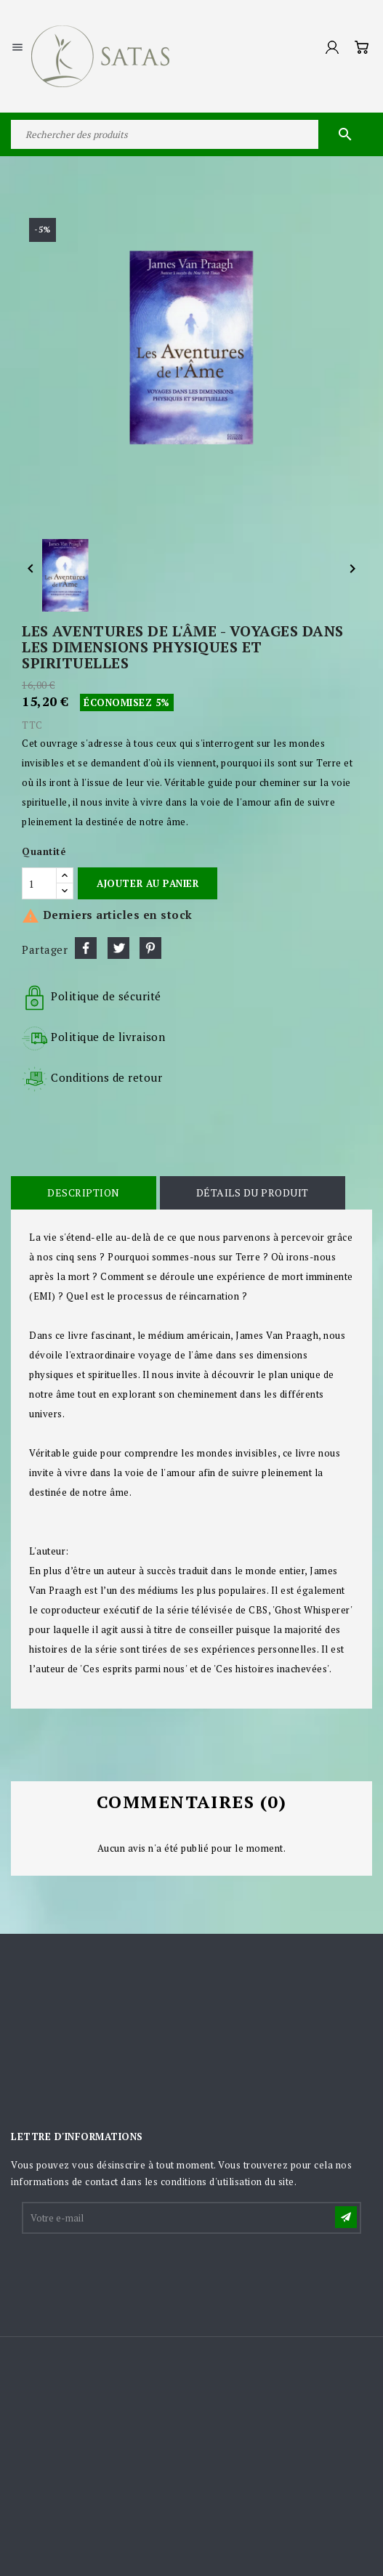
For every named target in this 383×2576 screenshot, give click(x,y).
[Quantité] (39, 883)
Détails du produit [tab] (252, 1192)
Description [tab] (83, 1192)
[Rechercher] (191, 134)
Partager (86, 948)
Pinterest (150, 948)
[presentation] (133, 2271)
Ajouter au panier (147, 883)
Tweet (118, 948)
